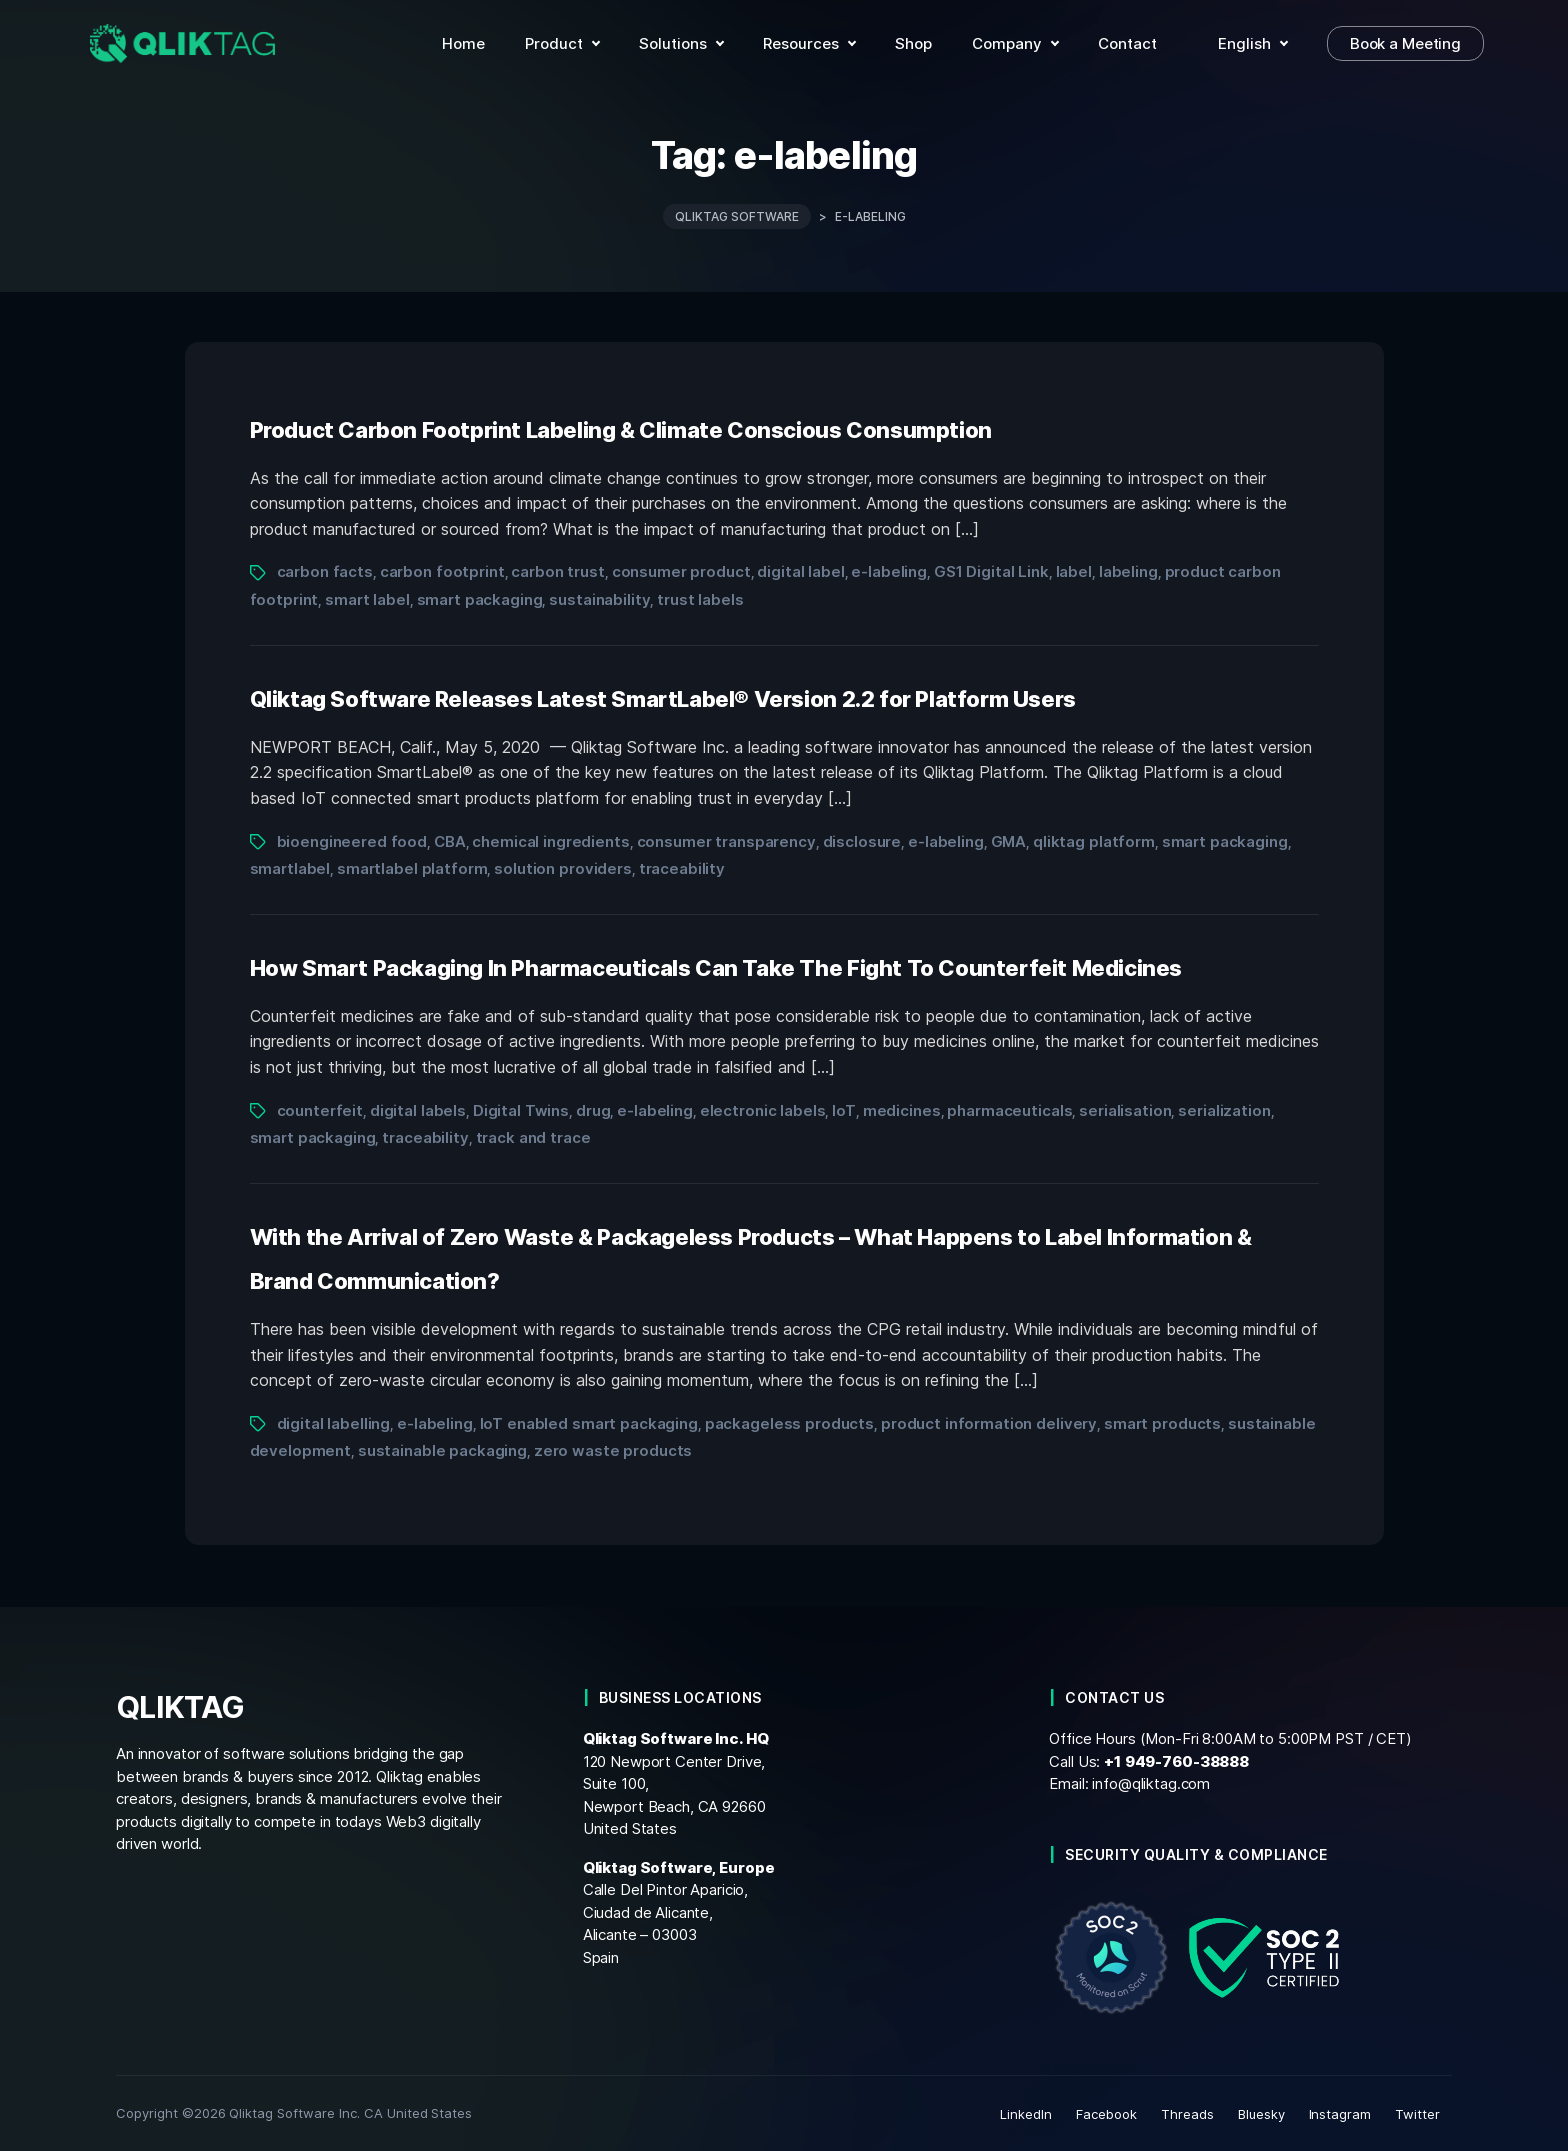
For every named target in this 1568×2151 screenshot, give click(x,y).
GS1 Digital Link (991, 571)
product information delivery (989, 1422)
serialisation (1125, 1109)
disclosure (862, 840)
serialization (1224, 1109)
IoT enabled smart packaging (589, 1422)
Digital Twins (521, 1109)
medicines (902, 1109)
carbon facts (325, 571)
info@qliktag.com (1151, 1783)
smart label (367, 598)
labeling (1128, 571)
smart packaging (480, 598)
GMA (1009, 840)
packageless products (789, 1422)
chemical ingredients (550, 840)
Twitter (1417, 2113)
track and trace (533, 1136)
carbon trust (557, 571)
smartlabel (290, 867)
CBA (450, 840)
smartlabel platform (412, 867)
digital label (800, 571)
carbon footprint (442, 571)
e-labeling (889, 571)
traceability (682, 867)
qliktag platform (1094, 840)
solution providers (563, 867)
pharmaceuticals (1009, 1109)
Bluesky (1261, 2113)
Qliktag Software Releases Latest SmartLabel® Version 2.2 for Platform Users (663, 698)
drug (593, 1109)
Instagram (1340, 2113)
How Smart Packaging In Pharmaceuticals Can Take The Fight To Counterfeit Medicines (716, 967)
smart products (1162, 1422)
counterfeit (320, 1109)
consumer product (681, 571)
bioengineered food (352, 840)
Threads (1187, 2113)
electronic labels (763, 1109)
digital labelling (334, 1422)
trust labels (700, 598)
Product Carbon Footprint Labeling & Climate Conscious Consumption (621, 429)
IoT (844, 1109)
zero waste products (613, 1449)
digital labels (418, 1109)
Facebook (1106, 2113)
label (1074, 571)
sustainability (599, 598)
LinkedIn (1026, 2113)
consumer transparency (726, 840)
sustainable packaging (442, 1449)
